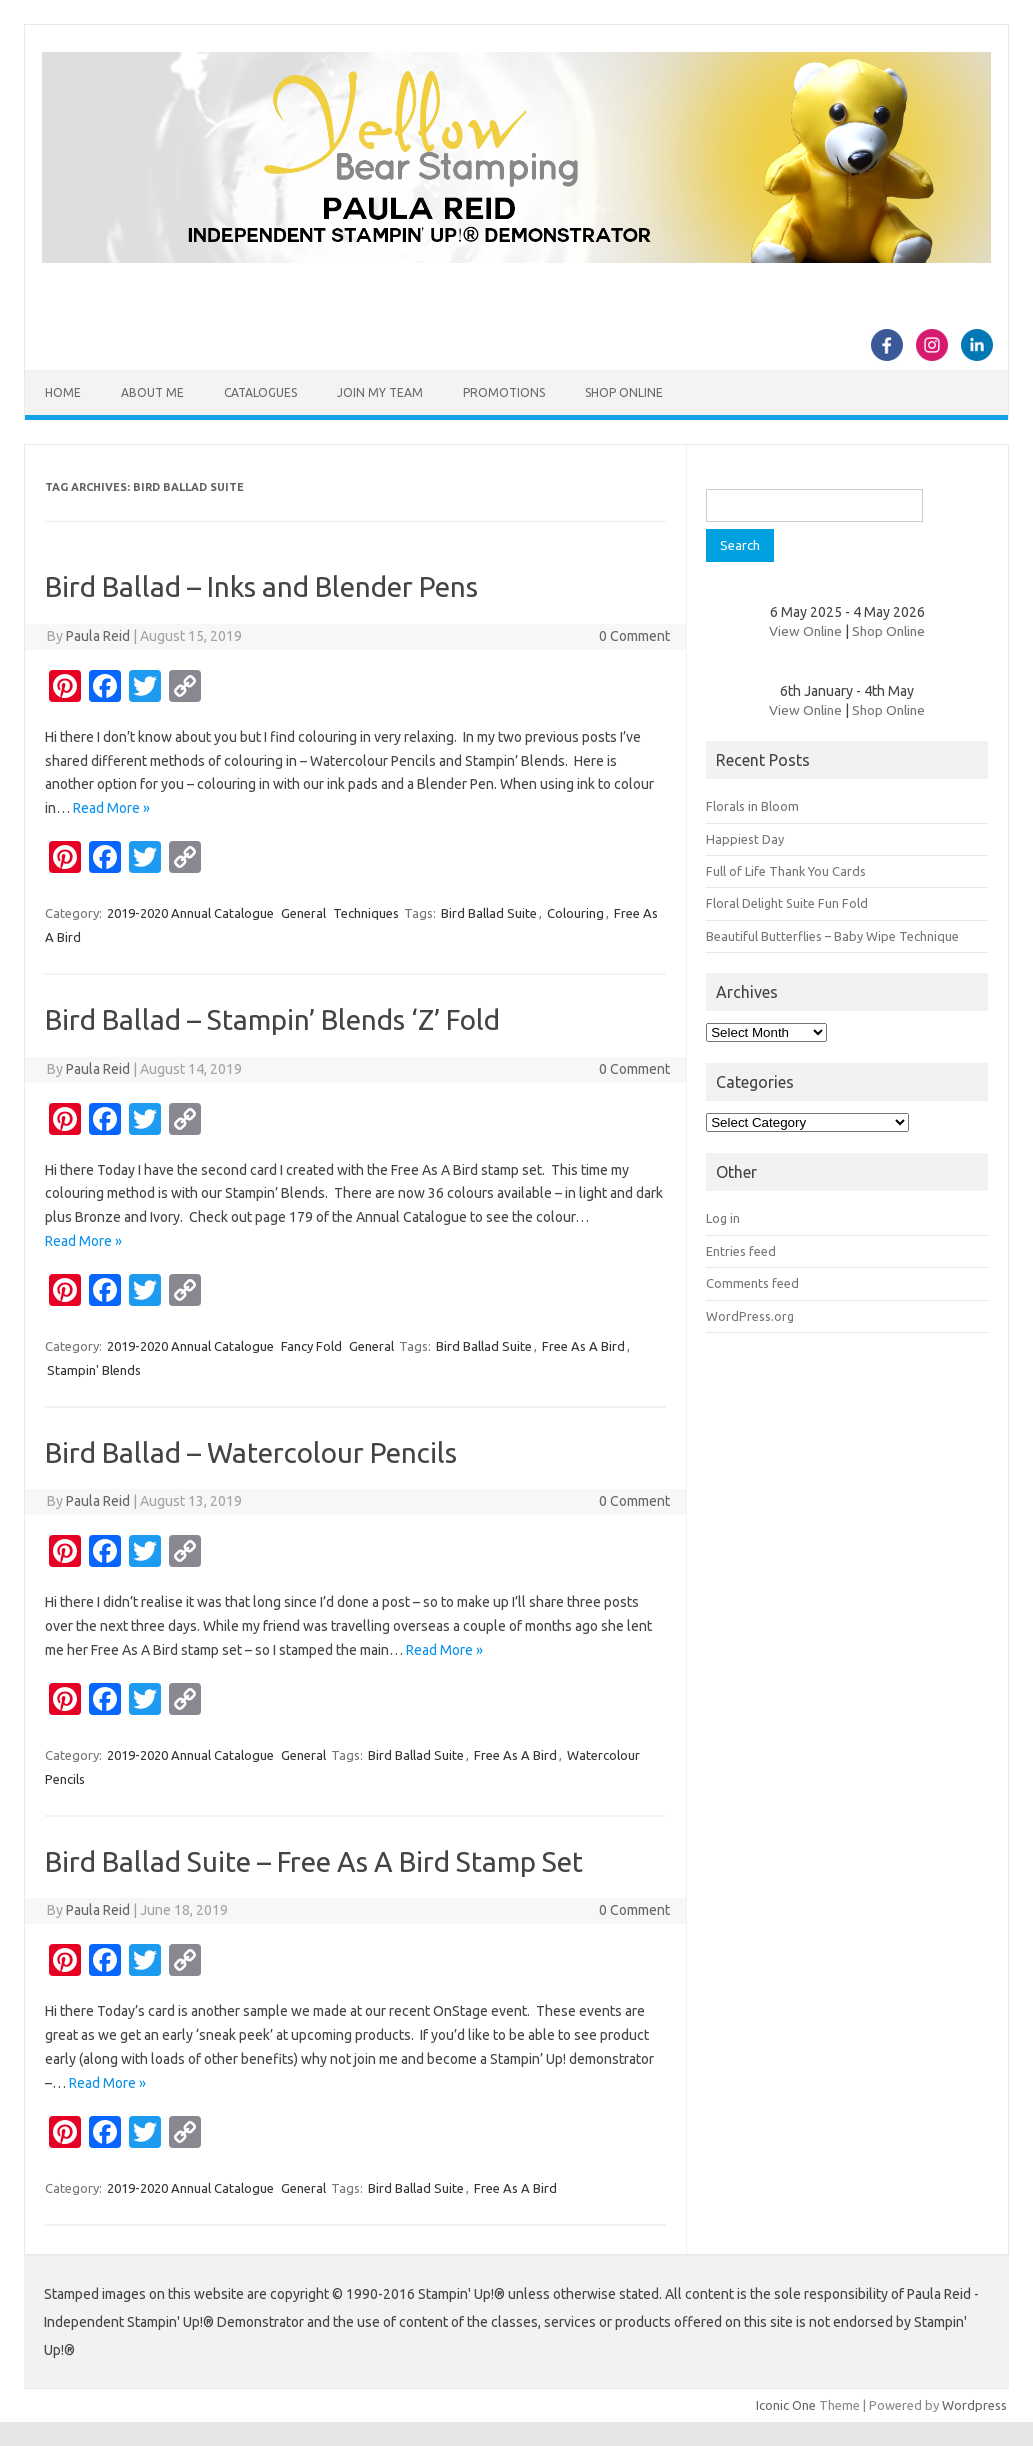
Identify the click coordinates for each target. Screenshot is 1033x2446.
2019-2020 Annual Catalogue (190, 913)
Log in (723, 1218)
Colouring (575, 913)
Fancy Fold (311, 1346)
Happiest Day (745, 839)
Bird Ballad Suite (489, 913)
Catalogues (260, 392)
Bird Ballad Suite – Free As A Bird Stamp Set (314, 1861)
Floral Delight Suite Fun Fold (787, 903)
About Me (152, 392)
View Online (805, 631)
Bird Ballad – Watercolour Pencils (251, 1452)
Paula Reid (98, 636)
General (303, 913)
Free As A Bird (583, 1346)
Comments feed (752, 1283)
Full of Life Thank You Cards (786, 871)
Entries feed (741, 1251)
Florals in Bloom (752, 806)
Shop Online (624, 392)
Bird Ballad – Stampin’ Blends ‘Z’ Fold (272, 1019)
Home (63, 392)
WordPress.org (750, 1316)
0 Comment (634, 636)
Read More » (111, 808)
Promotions (504, 392)
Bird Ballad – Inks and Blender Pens (261, 586)
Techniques (366, 913)
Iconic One (786, 2405)
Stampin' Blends (94, 1370)
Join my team (380, 392)
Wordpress (974, 2405)
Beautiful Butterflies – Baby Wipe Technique (832, 936)
